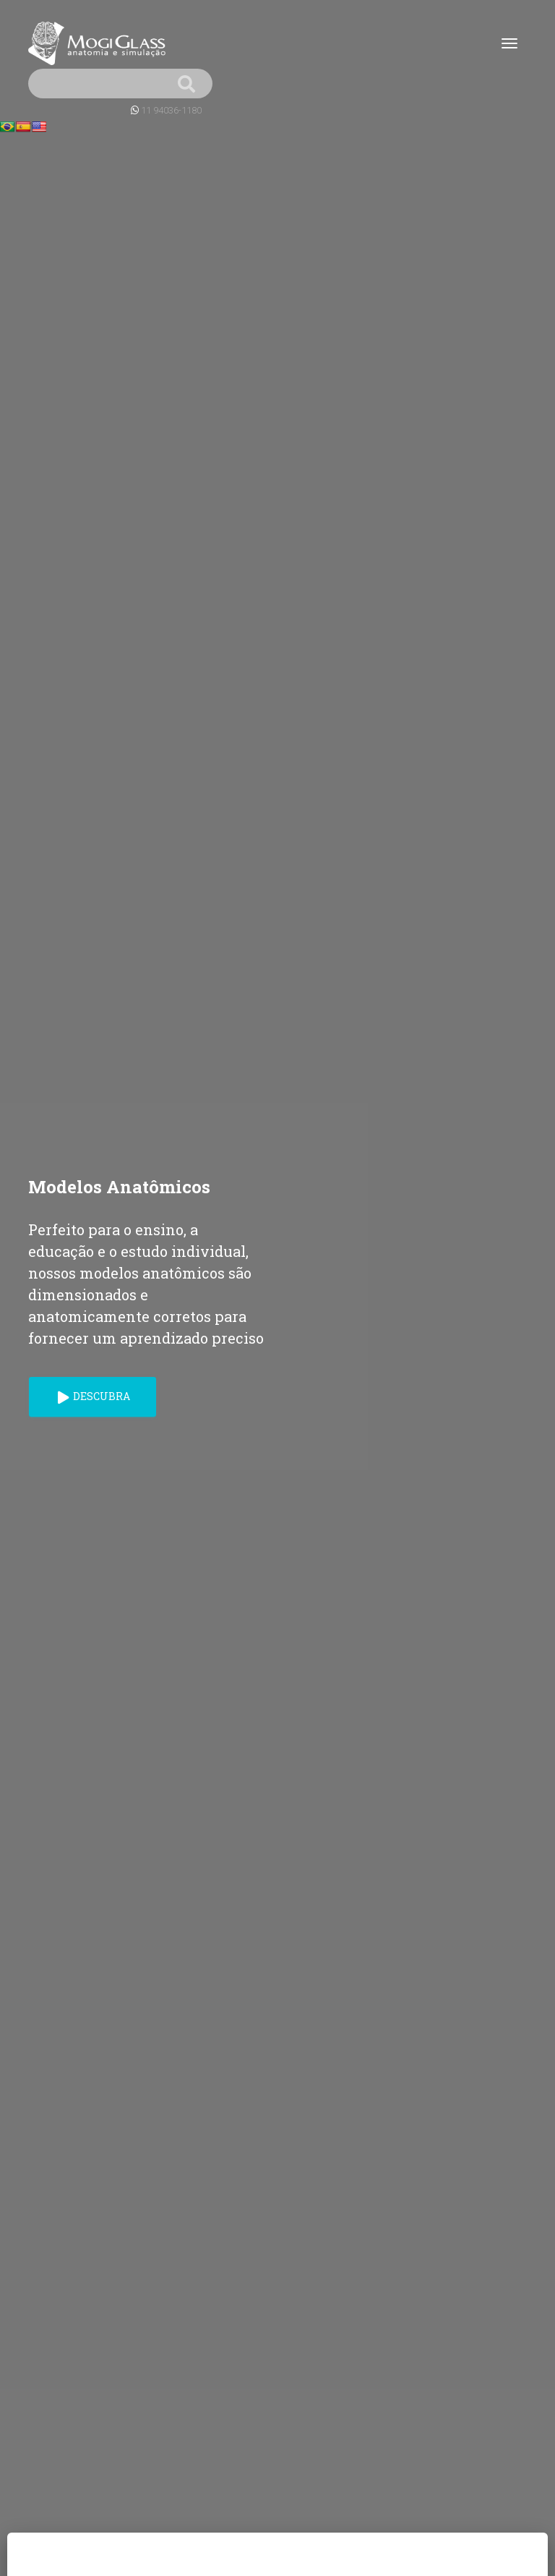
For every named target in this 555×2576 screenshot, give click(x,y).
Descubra (94, 1396)
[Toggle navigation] (509, 43)
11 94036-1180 (171, 110)
